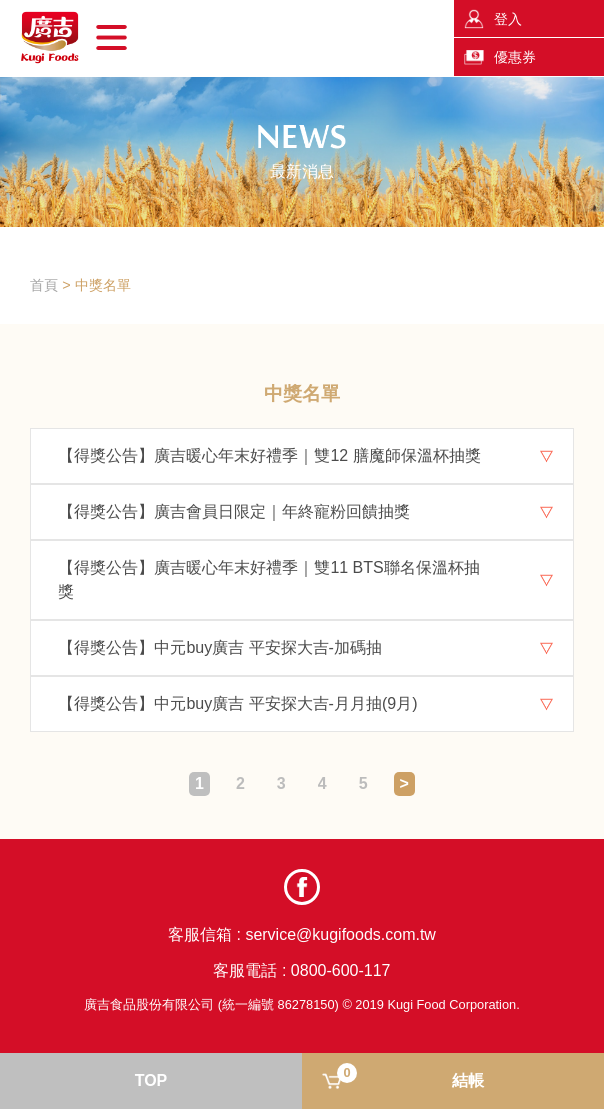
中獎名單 (103, 285)
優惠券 (515, 57)
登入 (508, 19)
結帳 (410, 1076)
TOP (151, 1080)
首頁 (44, 285)
